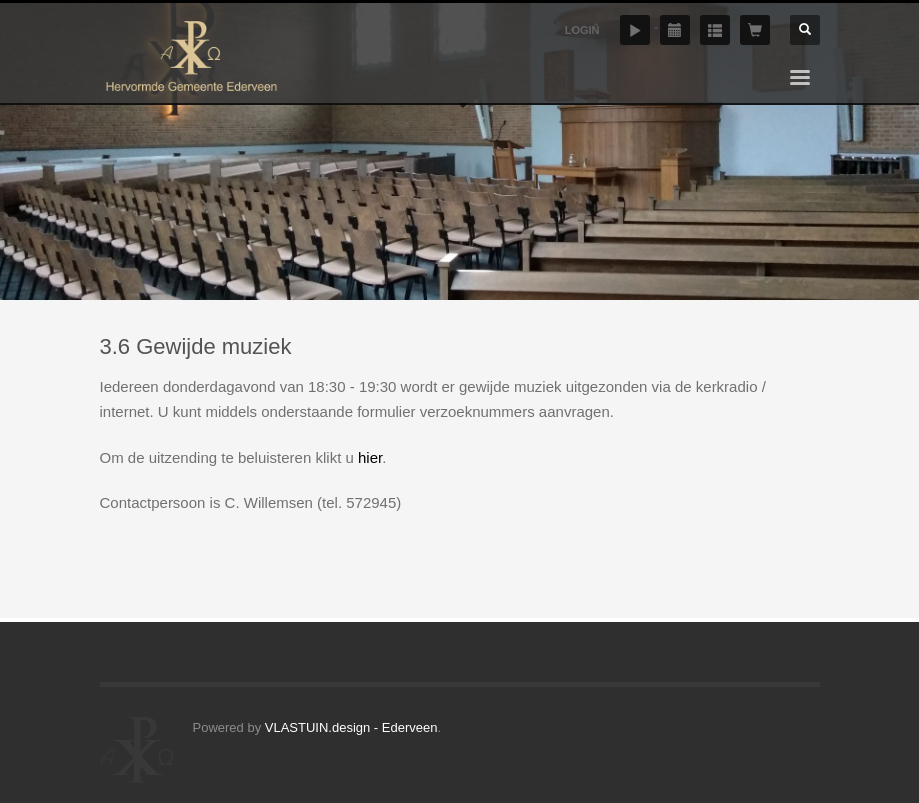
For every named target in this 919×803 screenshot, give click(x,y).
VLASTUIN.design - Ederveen (351, 727)
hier (370, 457)
